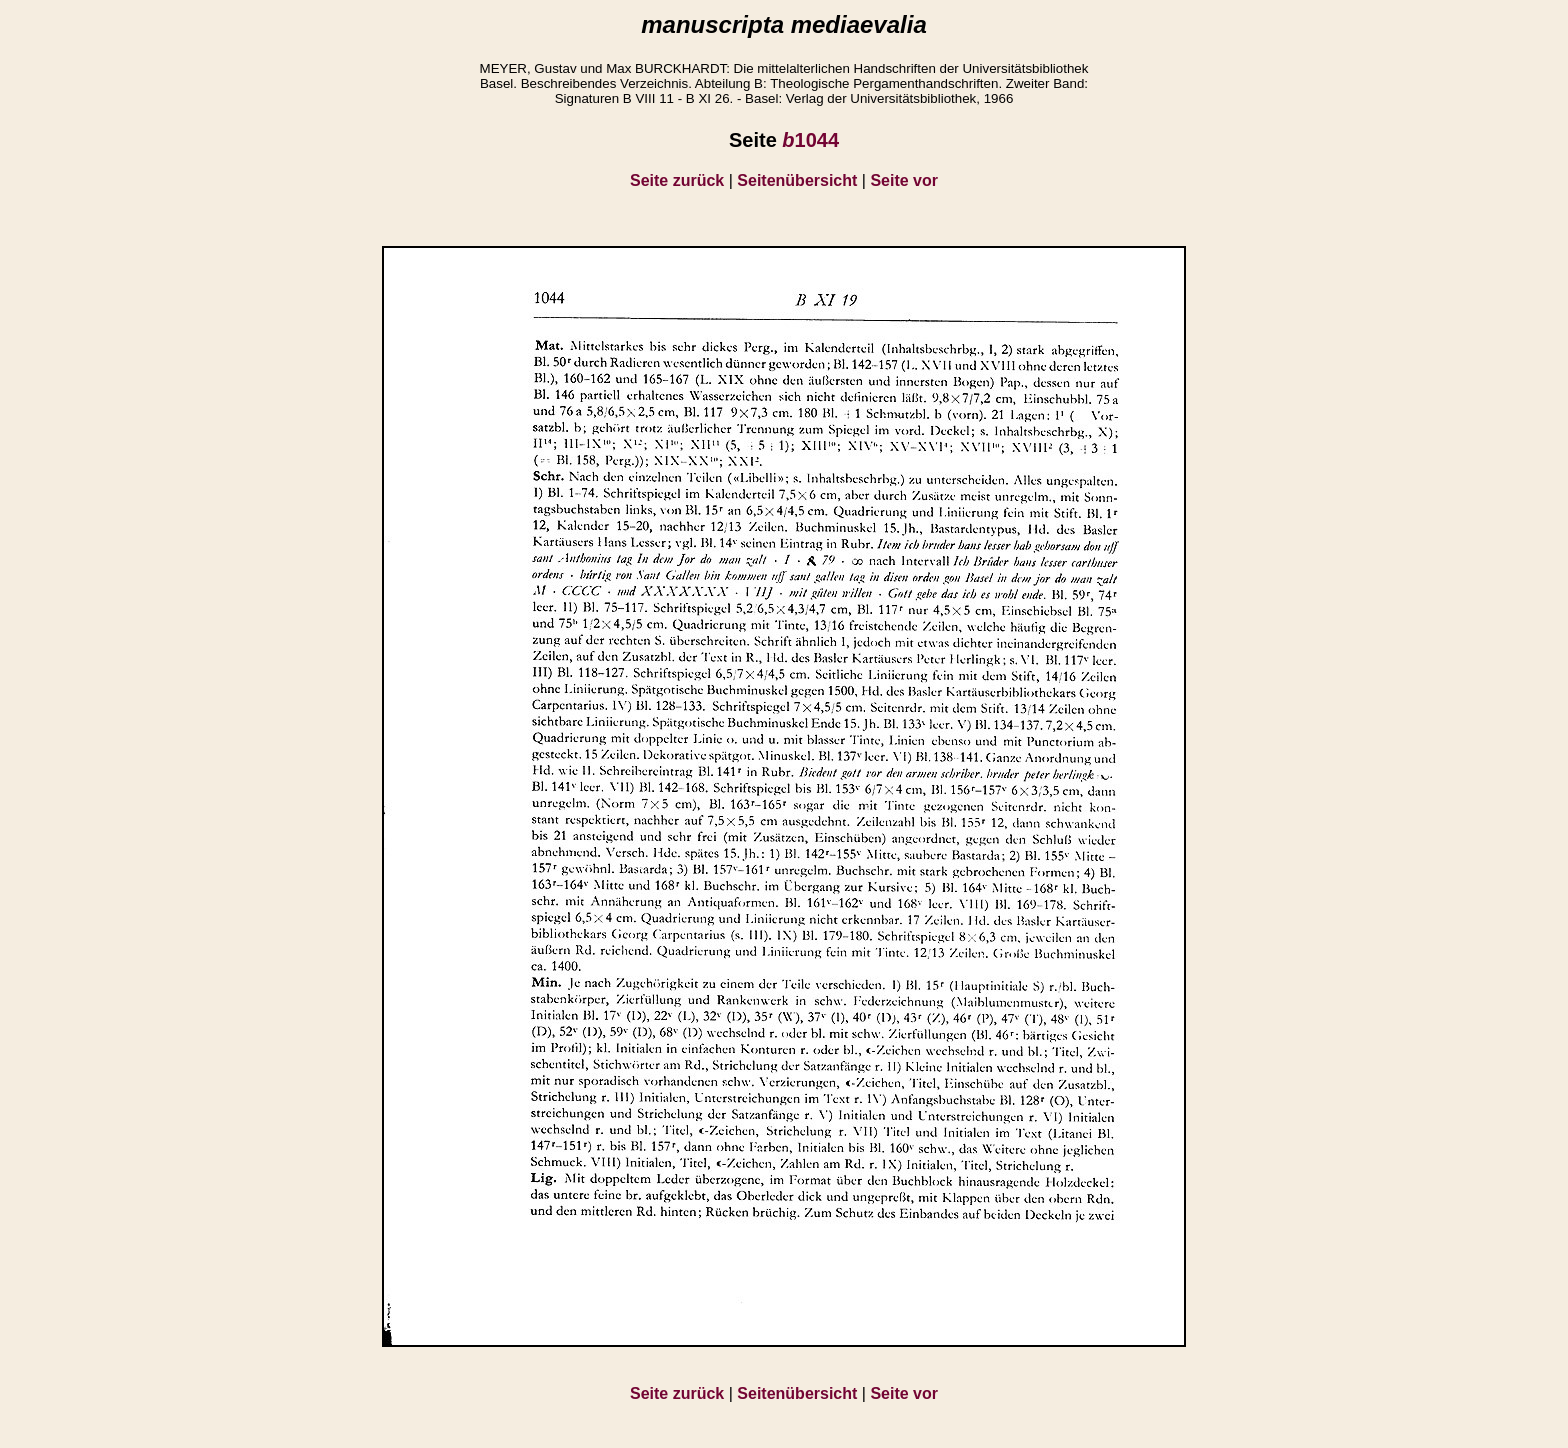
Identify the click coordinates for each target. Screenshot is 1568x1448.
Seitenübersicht (797, 180)
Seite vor (904, 180)
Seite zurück (677, 180)
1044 (810, 140)
